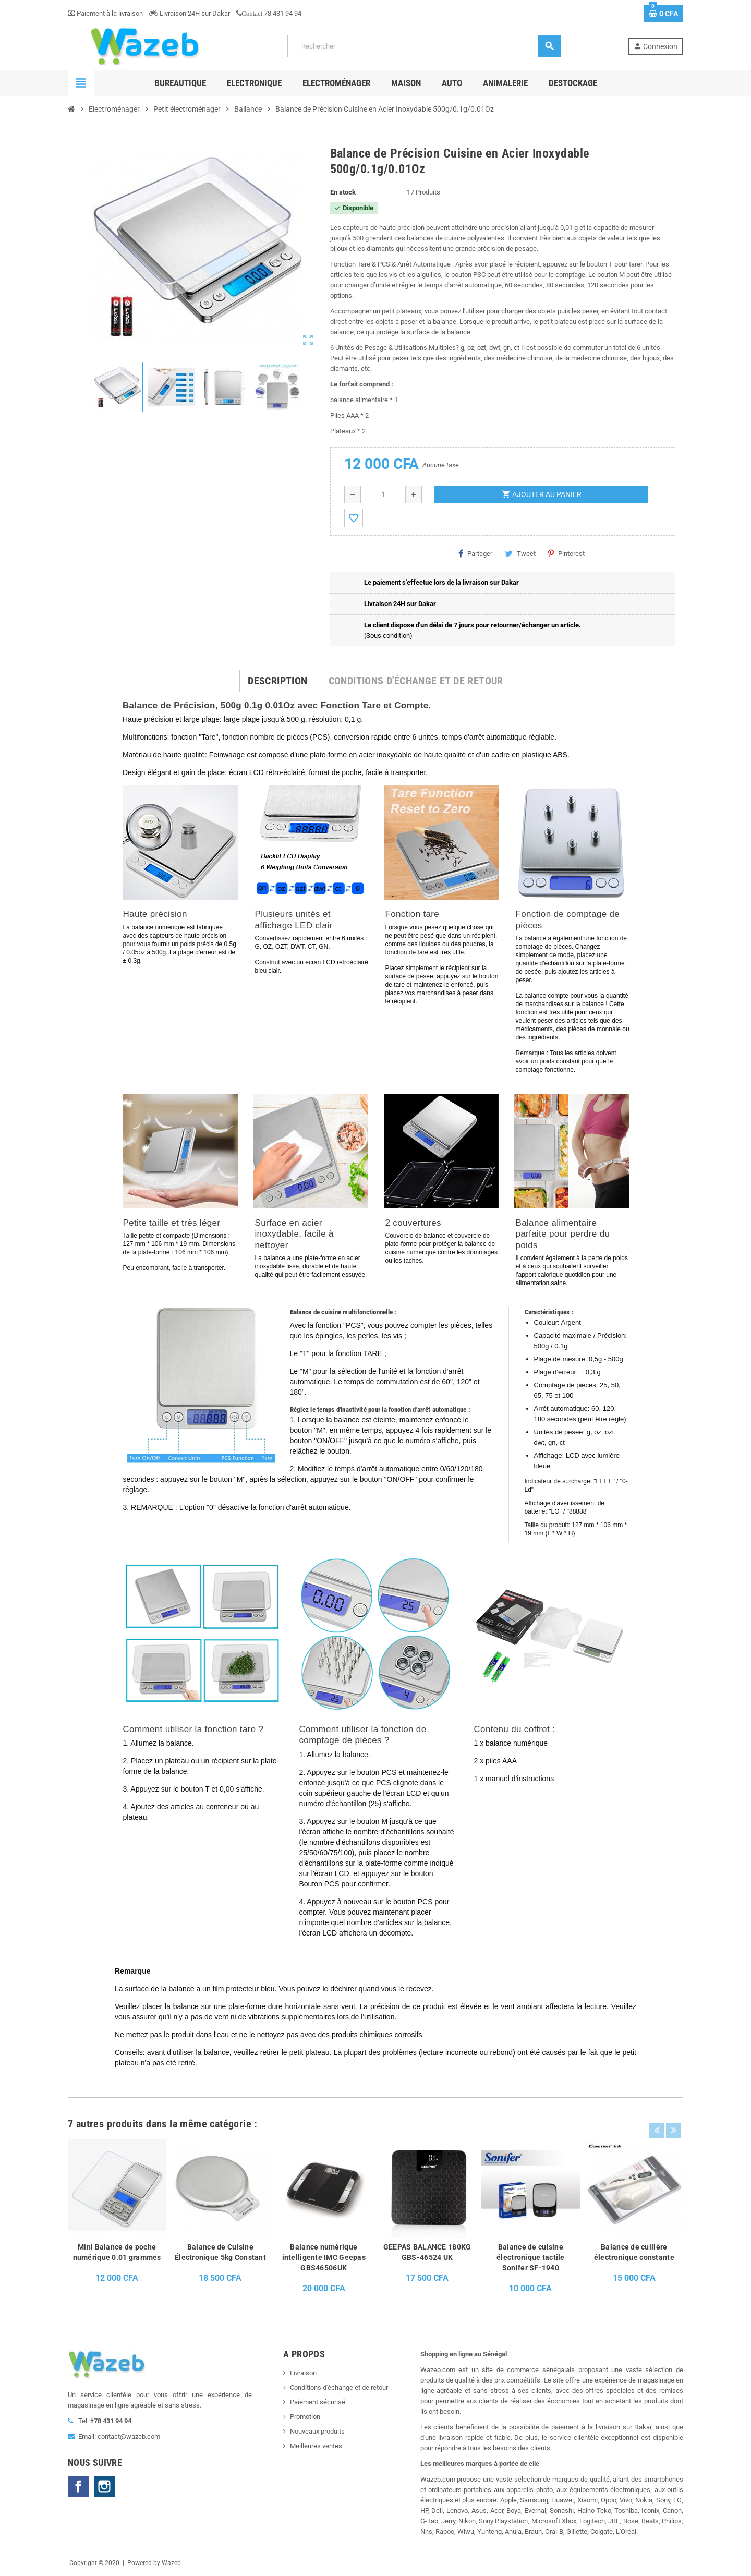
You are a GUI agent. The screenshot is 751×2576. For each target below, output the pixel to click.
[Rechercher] (423, 46)
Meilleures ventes (316, 2446)
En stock (343, 192)
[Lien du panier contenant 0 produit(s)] (663, 13)
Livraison (303, 2373)
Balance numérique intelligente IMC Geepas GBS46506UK (324, 2257)
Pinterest (566, 553)
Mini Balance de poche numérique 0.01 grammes (117, 2252)
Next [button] (673, 2121)
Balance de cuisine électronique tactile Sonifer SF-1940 (530, 2257)
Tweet (520, 553)
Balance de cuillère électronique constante (634, 2252)
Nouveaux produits (317, 2431)
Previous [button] (656, 2121)
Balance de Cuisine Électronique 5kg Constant (220, 2252)
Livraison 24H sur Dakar (189, 13)
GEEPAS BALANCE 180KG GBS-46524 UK (427, 2252)
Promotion (305, 2417)
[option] (116, 2219)
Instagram (104, 2486)
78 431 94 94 (268, 13)
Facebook (78, 2486)
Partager (475, 553)
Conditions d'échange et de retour (339, 2387)
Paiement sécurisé (317, 2402)
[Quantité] (383, 494)
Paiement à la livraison (105, 13)
